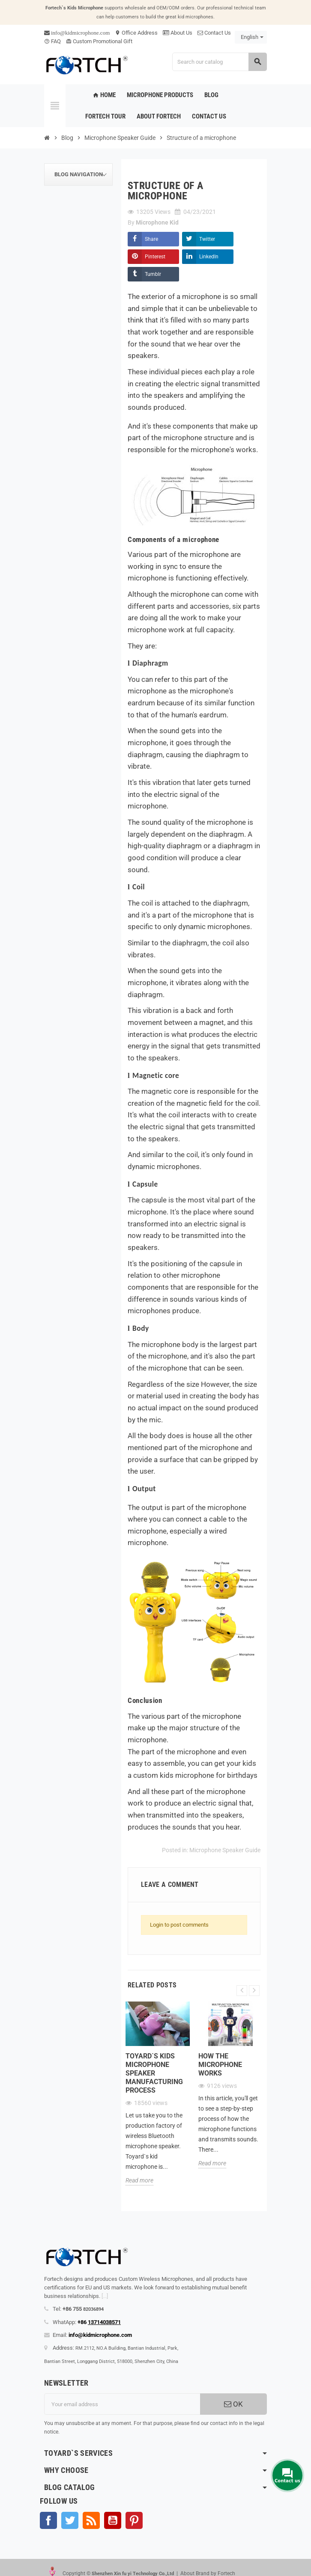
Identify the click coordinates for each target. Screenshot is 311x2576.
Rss (91, 2520)
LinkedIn (208, 257)
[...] (105, 2296)
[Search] (219, 62)
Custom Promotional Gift (99, 41)
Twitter (207, 239)
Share (151, 239)
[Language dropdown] (251, 37)
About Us (177, 33)
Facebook (48, 2520)
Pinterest (155, 257)
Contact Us (214, 33)
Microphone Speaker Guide (224, 1850)
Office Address (136, 33)
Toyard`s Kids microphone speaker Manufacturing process (154, 2073)
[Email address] (122, 2404)
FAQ (52, 41)
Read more (139, 2180)
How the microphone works (220, 2064)
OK (233, 2404)
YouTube (112, 2520)
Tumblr (153, 274)
